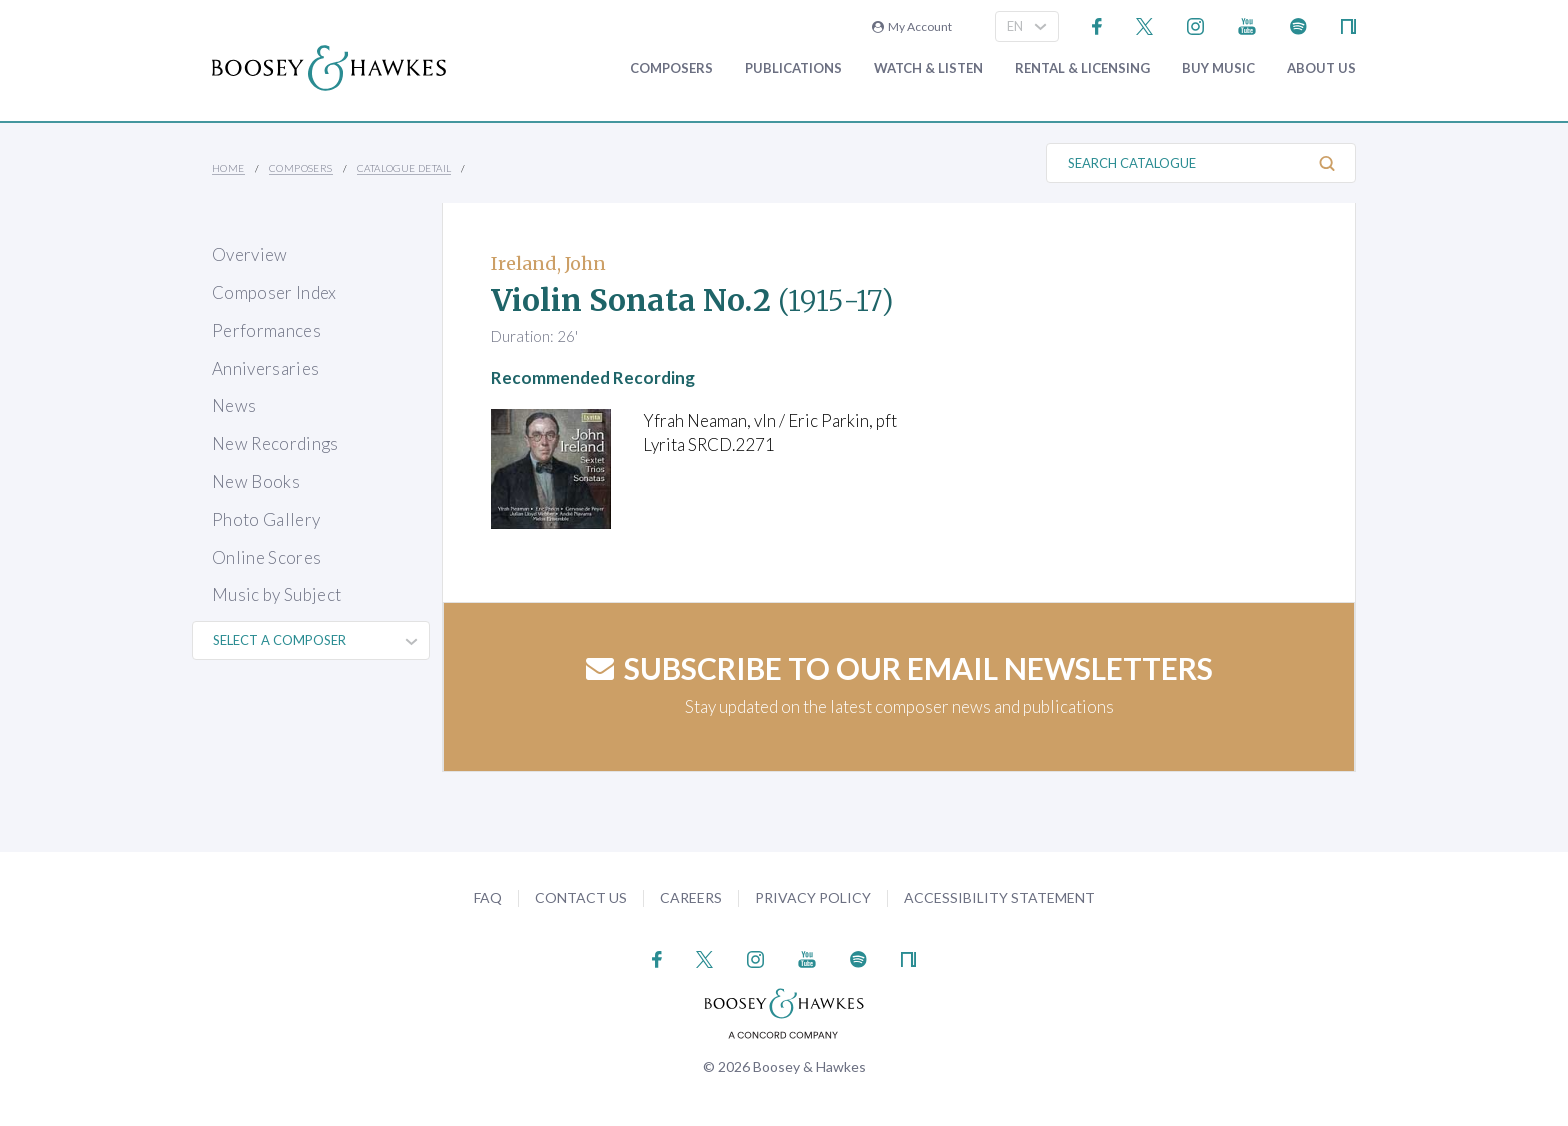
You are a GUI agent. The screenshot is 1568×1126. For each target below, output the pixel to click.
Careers (691, 897)
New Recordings (275, 443)
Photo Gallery (266, 519)
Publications (793, 68)
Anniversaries (265, 368)
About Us (1321, 68)
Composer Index (274, 292)
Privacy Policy (813, 897)
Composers (671, 68)
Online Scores (266, 557)
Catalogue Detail (404, 168)
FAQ (488, 897)
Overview (250, 254)
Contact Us (581, 897)
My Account (912, 26)
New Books (256, 481)
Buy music (1218, 68)
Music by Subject (276, 594)
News (234, 405)
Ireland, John (548, 263)
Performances (266, 330)
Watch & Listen (928, 68)
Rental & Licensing (1082, 68)
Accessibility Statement (999, 897)
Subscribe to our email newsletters (899, 668)
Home (228, 168)
